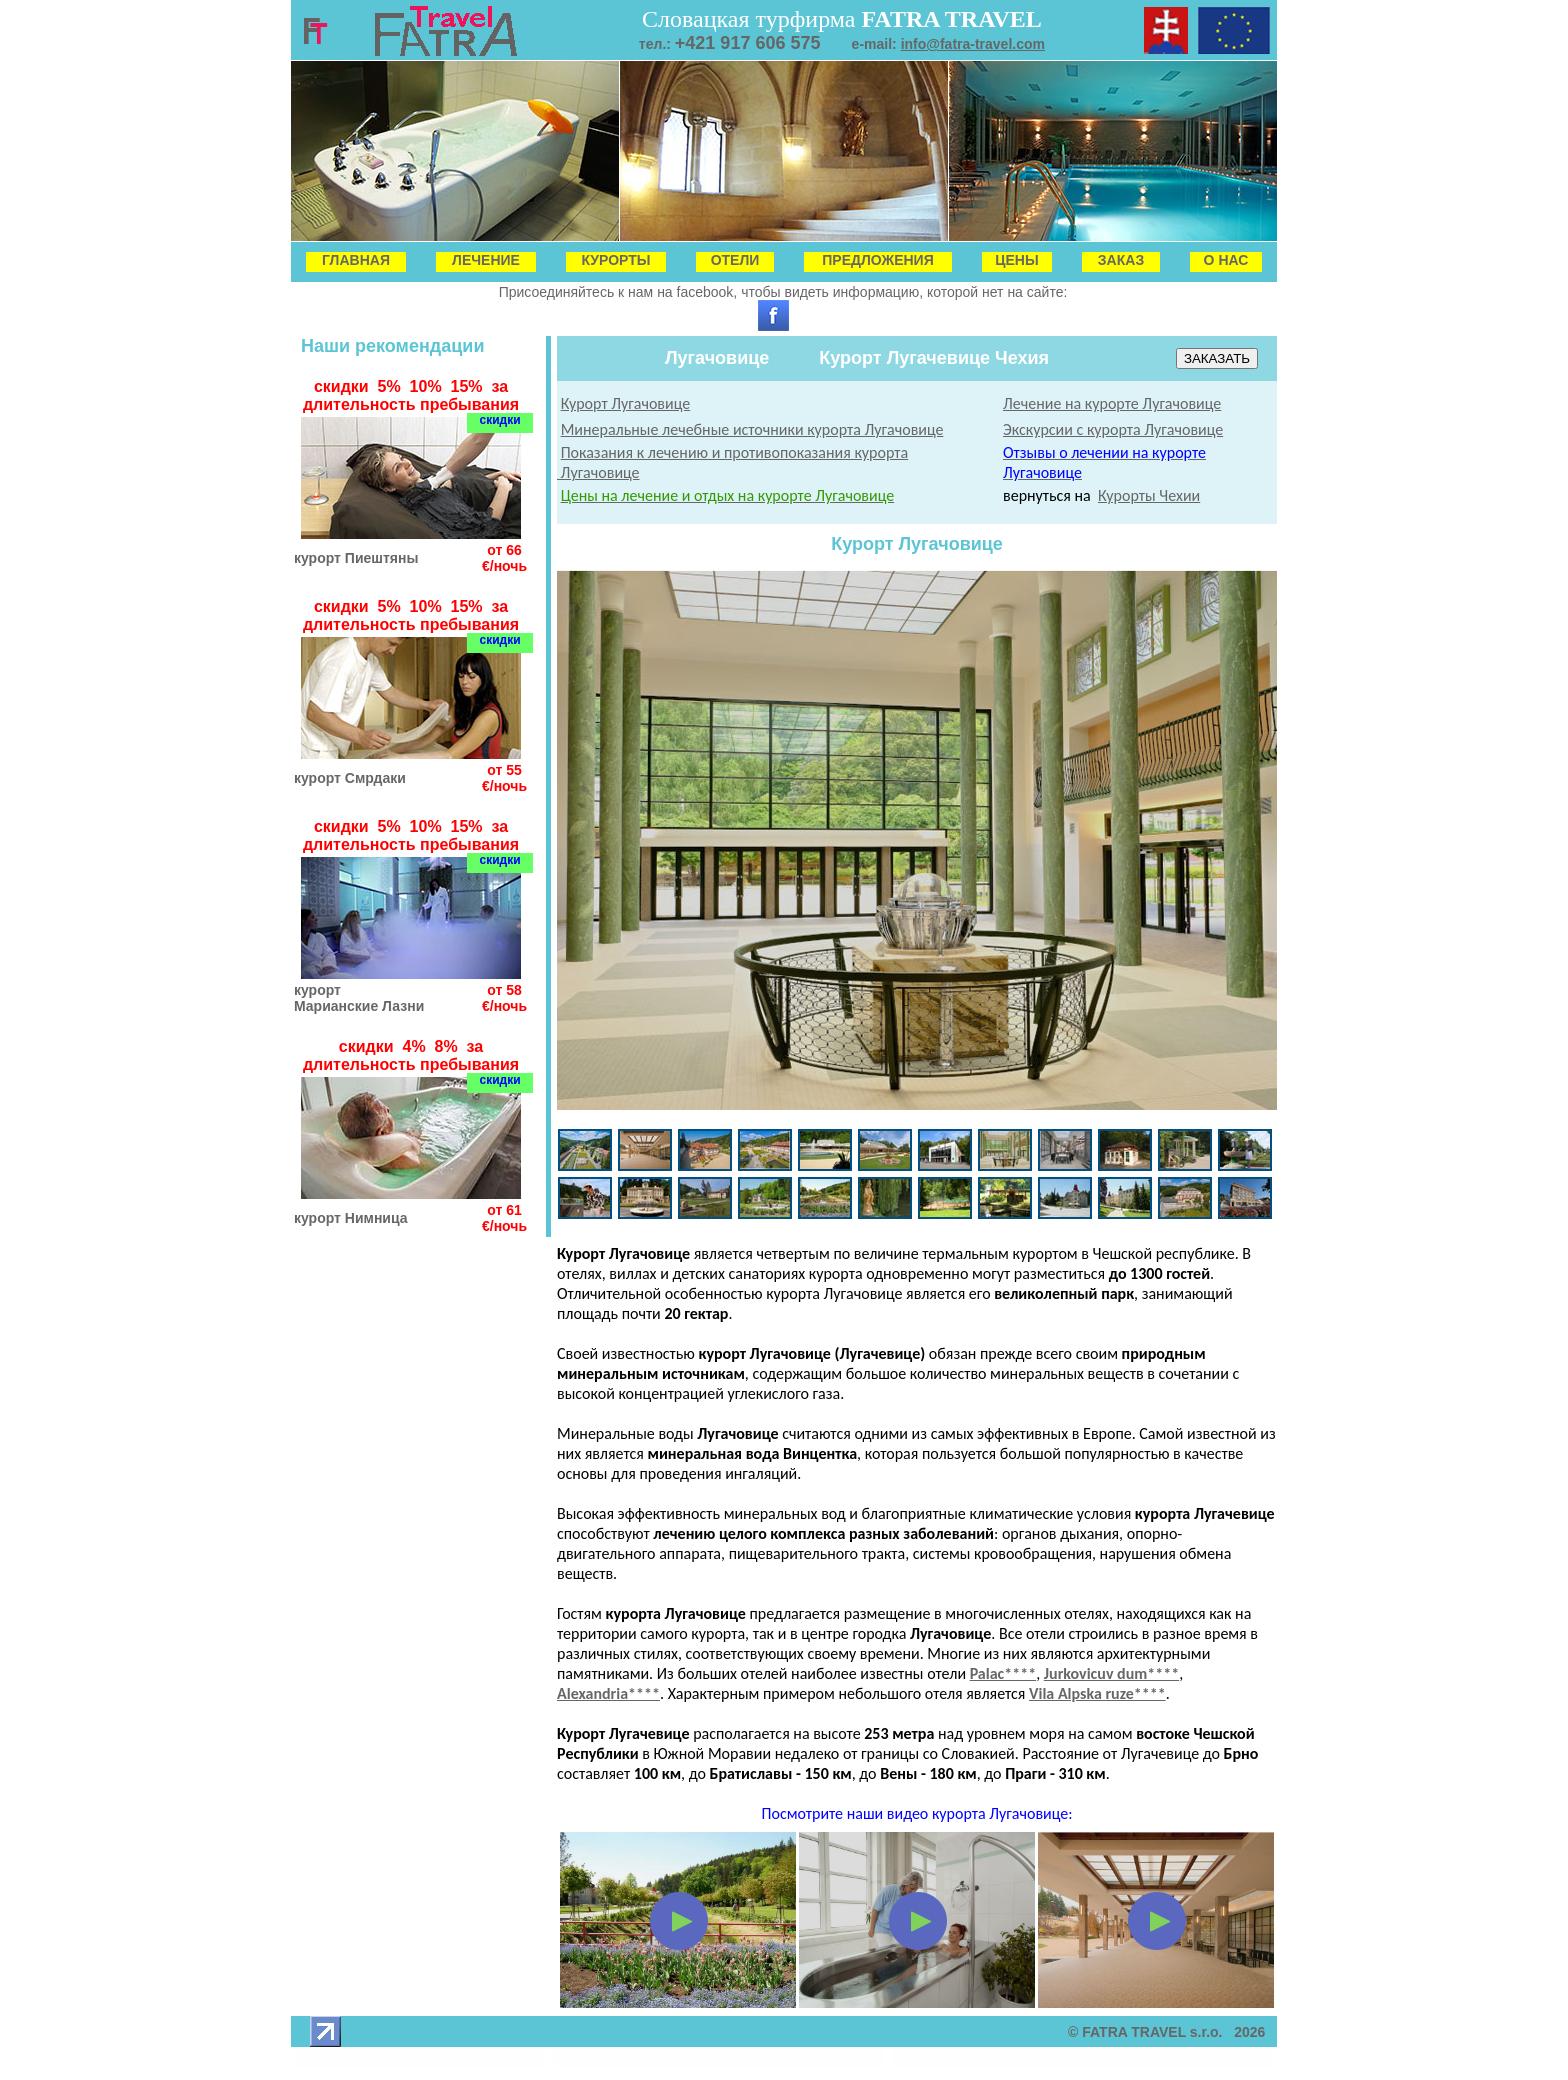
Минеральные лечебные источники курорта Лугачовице (752, 429)
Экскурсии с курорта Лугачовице (1113, 429)
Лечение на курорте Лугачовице (1112, 403)
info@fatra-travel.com (973, 44)
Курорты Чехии (1149, 495)
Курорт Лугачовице (626, 403)
